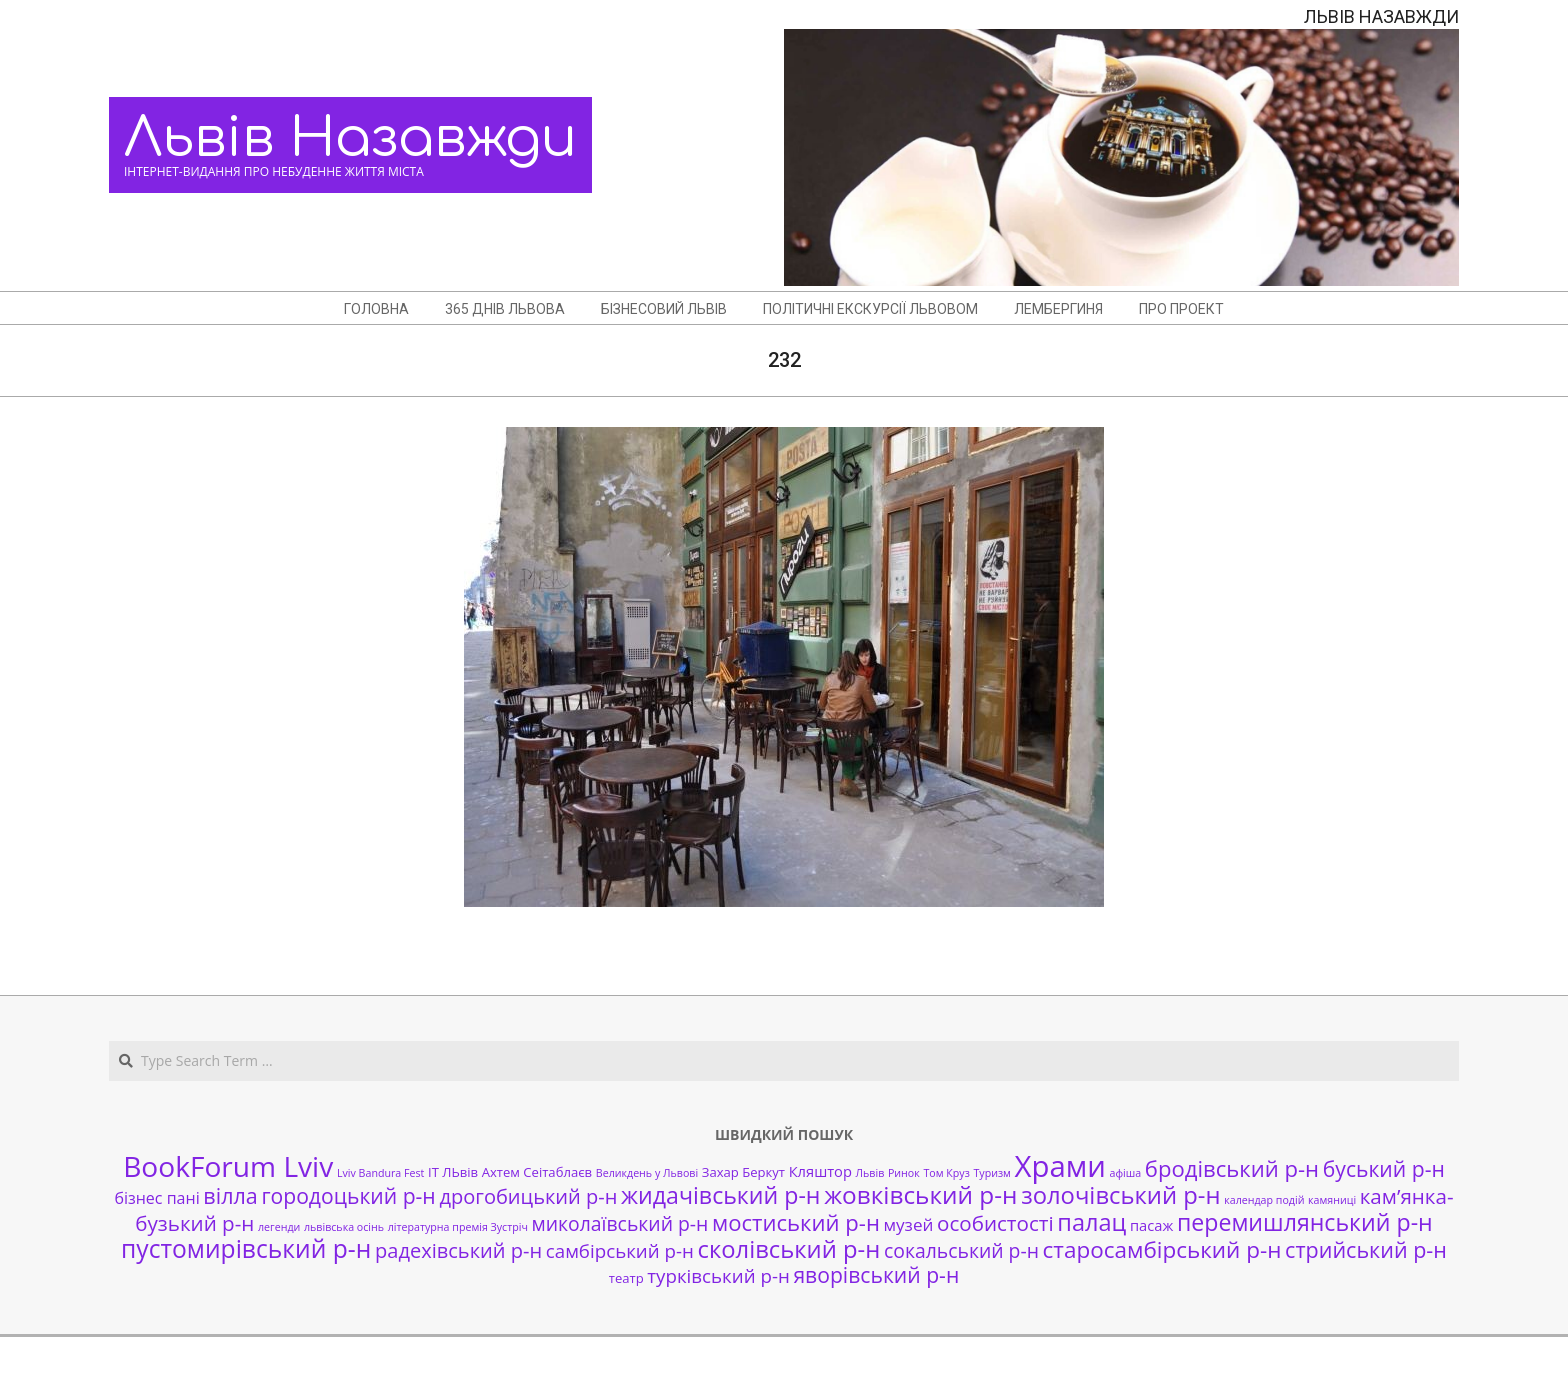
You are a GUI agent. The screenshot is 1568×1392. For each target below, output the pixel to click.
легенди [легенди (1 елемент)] (279, 1227)
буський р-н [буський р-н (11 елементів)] (1384, 1168)
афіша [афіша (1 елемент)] (1126, 1173)
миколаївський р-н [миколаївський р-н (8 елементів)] (620, 1223)
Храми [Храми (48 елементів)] (1060, 1166)
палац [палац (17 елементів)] (1091, 1222)
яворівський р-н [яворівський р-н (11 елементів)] (876, 1274)
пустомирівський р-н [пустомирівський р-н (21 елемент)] (246, 1248)
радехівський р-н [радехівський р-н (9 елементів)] (458, 1250)
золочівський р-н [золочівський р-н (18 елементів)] (1120, 1195)
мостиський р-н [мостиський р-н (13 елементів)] (796, 1222)
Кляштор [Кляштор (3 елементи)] (820, 1171)
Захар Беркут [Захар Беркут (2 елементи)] (743, 1172)
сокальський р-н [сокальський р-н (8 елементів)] (961, 1250)
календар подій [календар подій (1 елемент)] (1264, 1200)
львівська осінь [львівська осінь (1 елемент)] (344, 1227)
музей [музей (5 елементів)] (909, 1224)
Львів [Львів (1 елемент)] (870, 1173)
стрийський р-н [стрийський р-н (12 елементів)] (1366, 1249)
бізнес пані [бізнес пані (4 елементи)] (156, 1198)
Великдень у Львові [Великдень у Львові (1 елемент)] (647, 1173)
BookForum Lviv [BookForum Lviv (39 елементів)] (228, 1166)
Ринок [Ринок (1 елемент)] (904, 1173)
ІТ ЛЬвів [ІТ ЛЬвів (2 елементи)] (453, 1172)
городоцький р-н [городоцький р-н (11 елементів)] (348, 1195)
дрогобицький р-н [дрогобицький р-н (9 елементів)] (528, 1196)
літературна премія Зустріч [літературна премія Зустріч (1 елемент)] (458, 1227)
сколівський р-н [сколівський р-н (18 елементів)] (788, 1249)
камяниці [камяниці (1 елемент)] (1332, 1200)
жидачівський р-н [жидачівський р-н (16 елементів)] (720, 1195)
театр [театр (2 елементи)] (626, 1278)
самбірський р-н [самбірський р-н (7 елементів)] (620, 1250)
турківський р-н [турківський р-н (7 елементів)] (718, 1275)
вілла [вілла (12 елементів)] (230, 1195)
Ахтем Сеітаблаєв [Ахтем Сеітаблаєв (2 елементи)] (537, 1172)
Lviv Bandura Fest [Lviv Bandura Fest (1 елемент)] (380, 1173)
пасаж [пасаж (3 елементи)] (1151, 1225)
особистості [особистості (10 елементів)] (995, 1223)
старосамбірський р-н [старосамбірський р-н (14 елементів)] (1162, 1249)
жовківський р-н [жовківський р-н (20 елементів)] (920, 1194)
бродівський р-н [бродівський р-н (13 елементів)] (1232, 1168)
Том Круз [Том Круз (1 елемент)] (946, 1173)
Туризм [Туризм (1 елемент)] (991, 1173)
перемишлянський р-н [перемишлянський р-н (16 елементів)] (1305, 1222)
